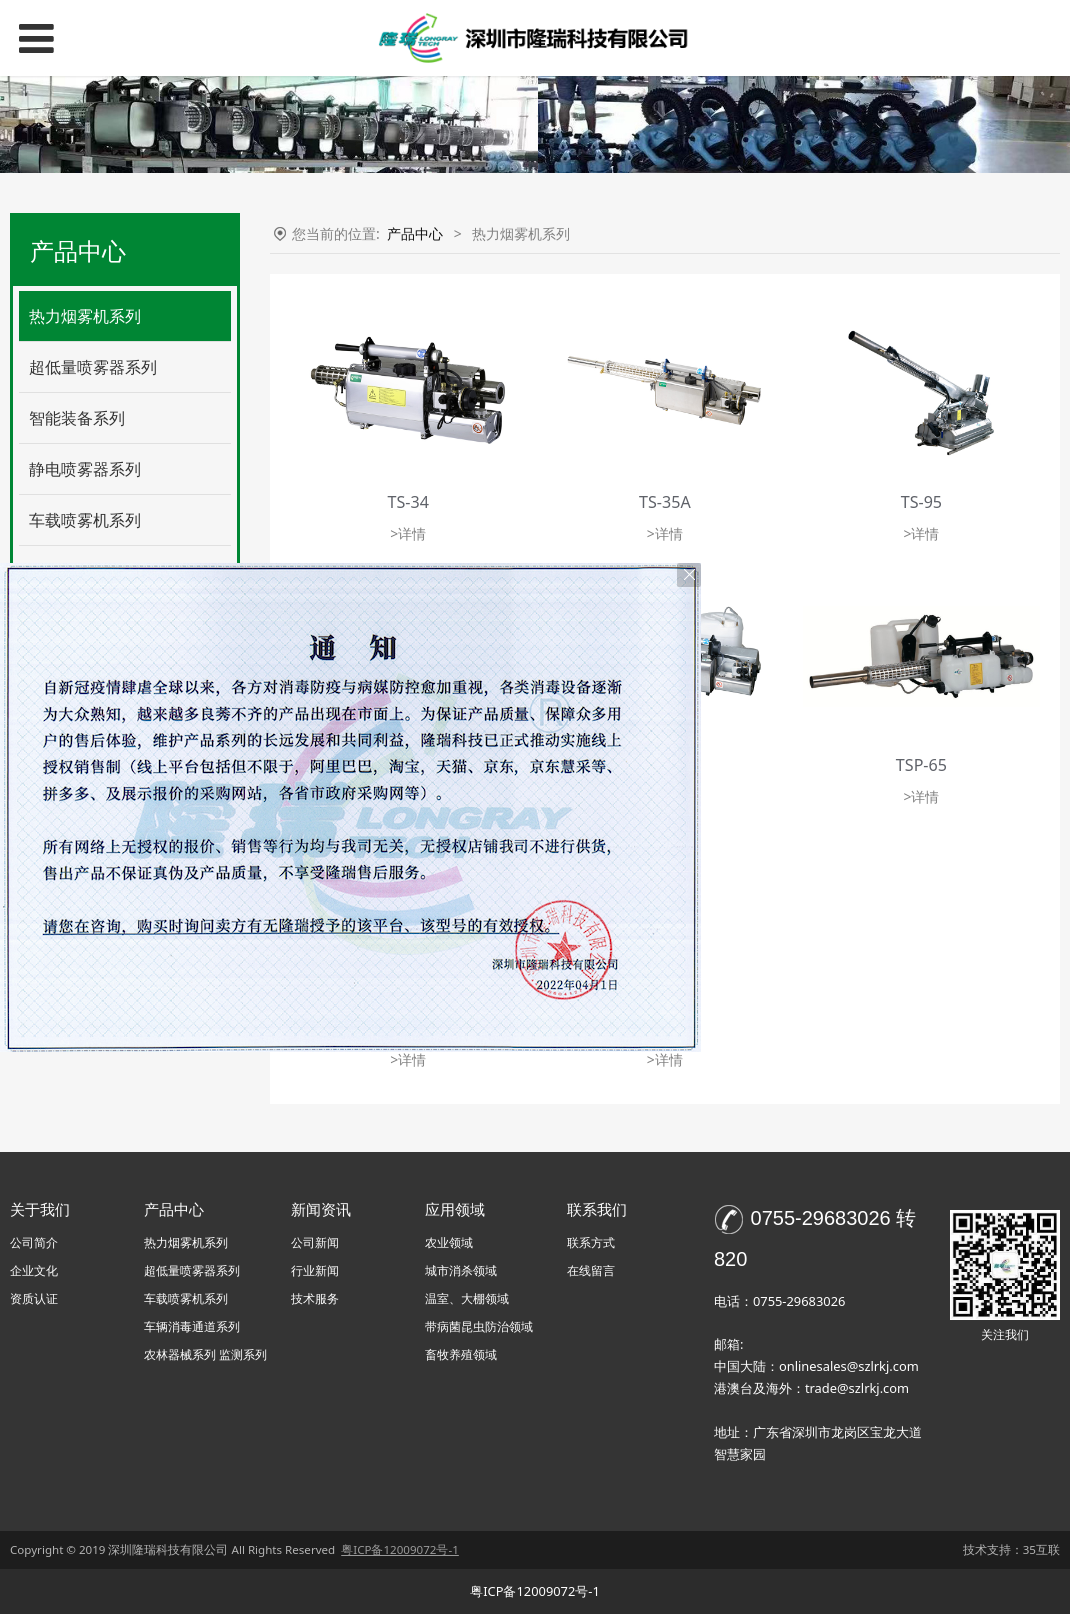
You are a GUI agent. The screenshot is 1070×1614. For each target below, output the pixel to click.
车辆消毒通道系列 (192, 1326)
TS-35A (665, 502)
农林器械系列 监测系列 (205, 1354)
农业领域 (449, 1242)
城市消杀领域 (461, 1270)
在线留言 (591, 1270)
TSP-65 (921, 765)
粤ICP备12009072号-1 (535, 1591)
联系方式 (591, 1242)
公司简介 (34, 1242)
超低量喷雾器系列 (93, 367)
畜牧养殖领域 (461, 1354)
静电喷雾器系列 (85, 469)
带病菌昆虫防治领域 (479, 1326)
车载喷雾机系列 (85, 520)
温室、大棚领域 (467, 1298)
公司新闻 (315, 1242)
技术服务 (315, 1298)
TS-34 (408, 502)
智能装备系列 (77, 418)
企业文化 (34, 1270)
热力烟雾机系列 (85, 316)
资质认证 (34, 1298)
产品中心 (415, 233)
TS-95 (921, 502)
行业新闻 (315, 1270)
